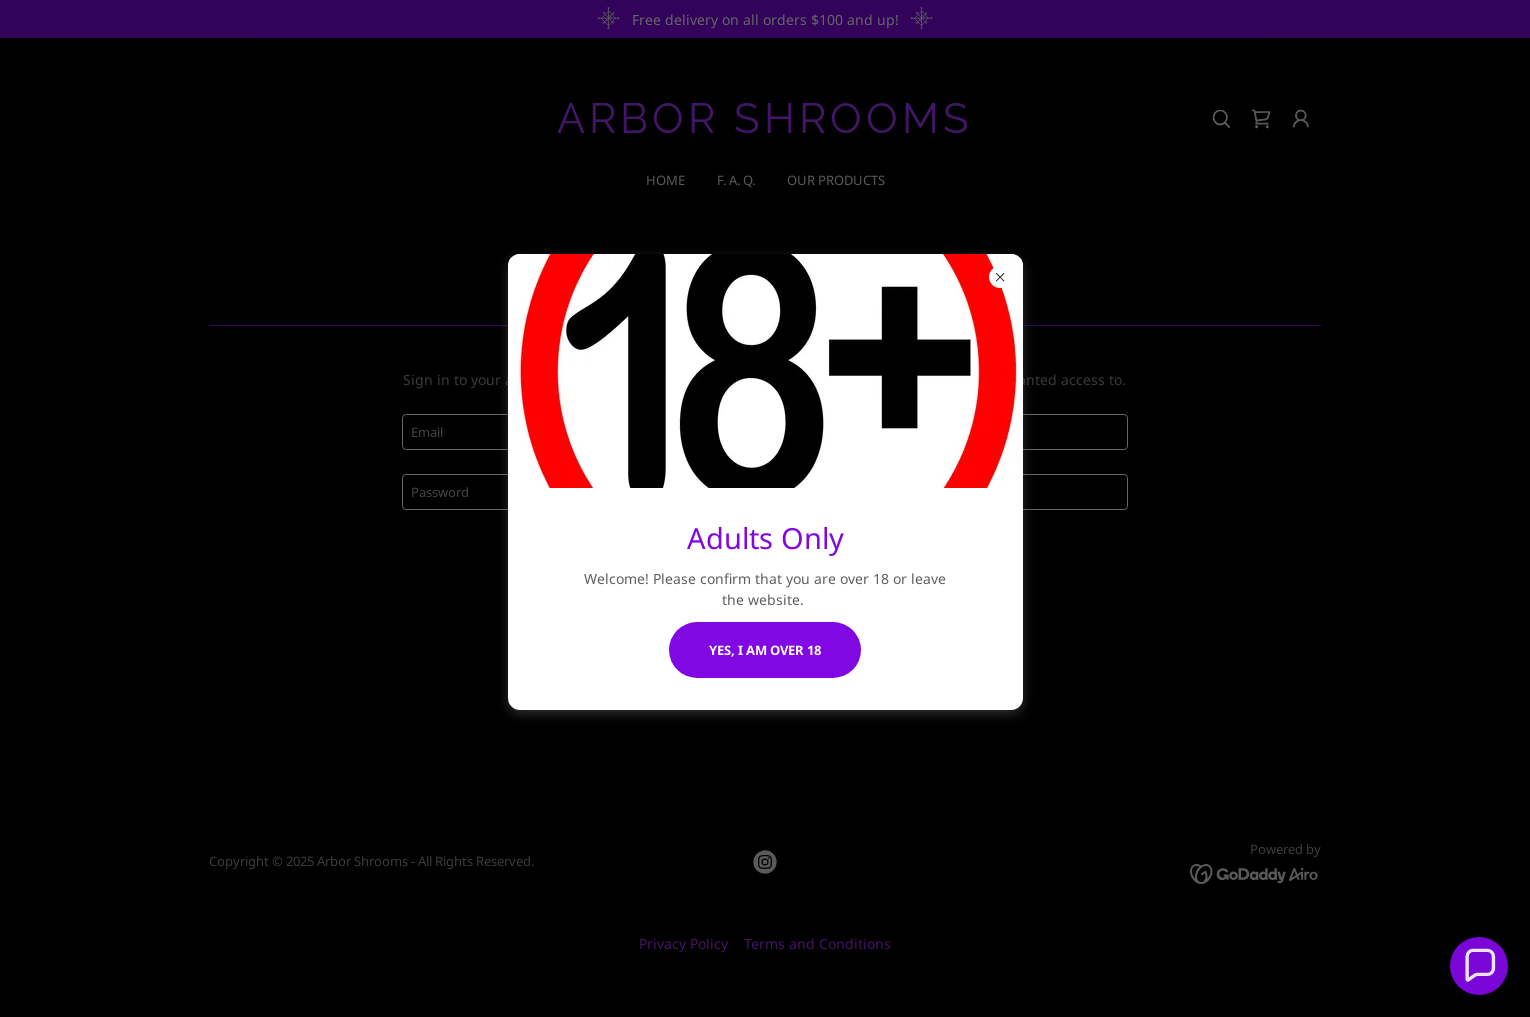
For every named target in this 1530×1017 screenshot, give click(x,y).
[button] (1479, 966)
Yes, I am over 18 (765, 650)
